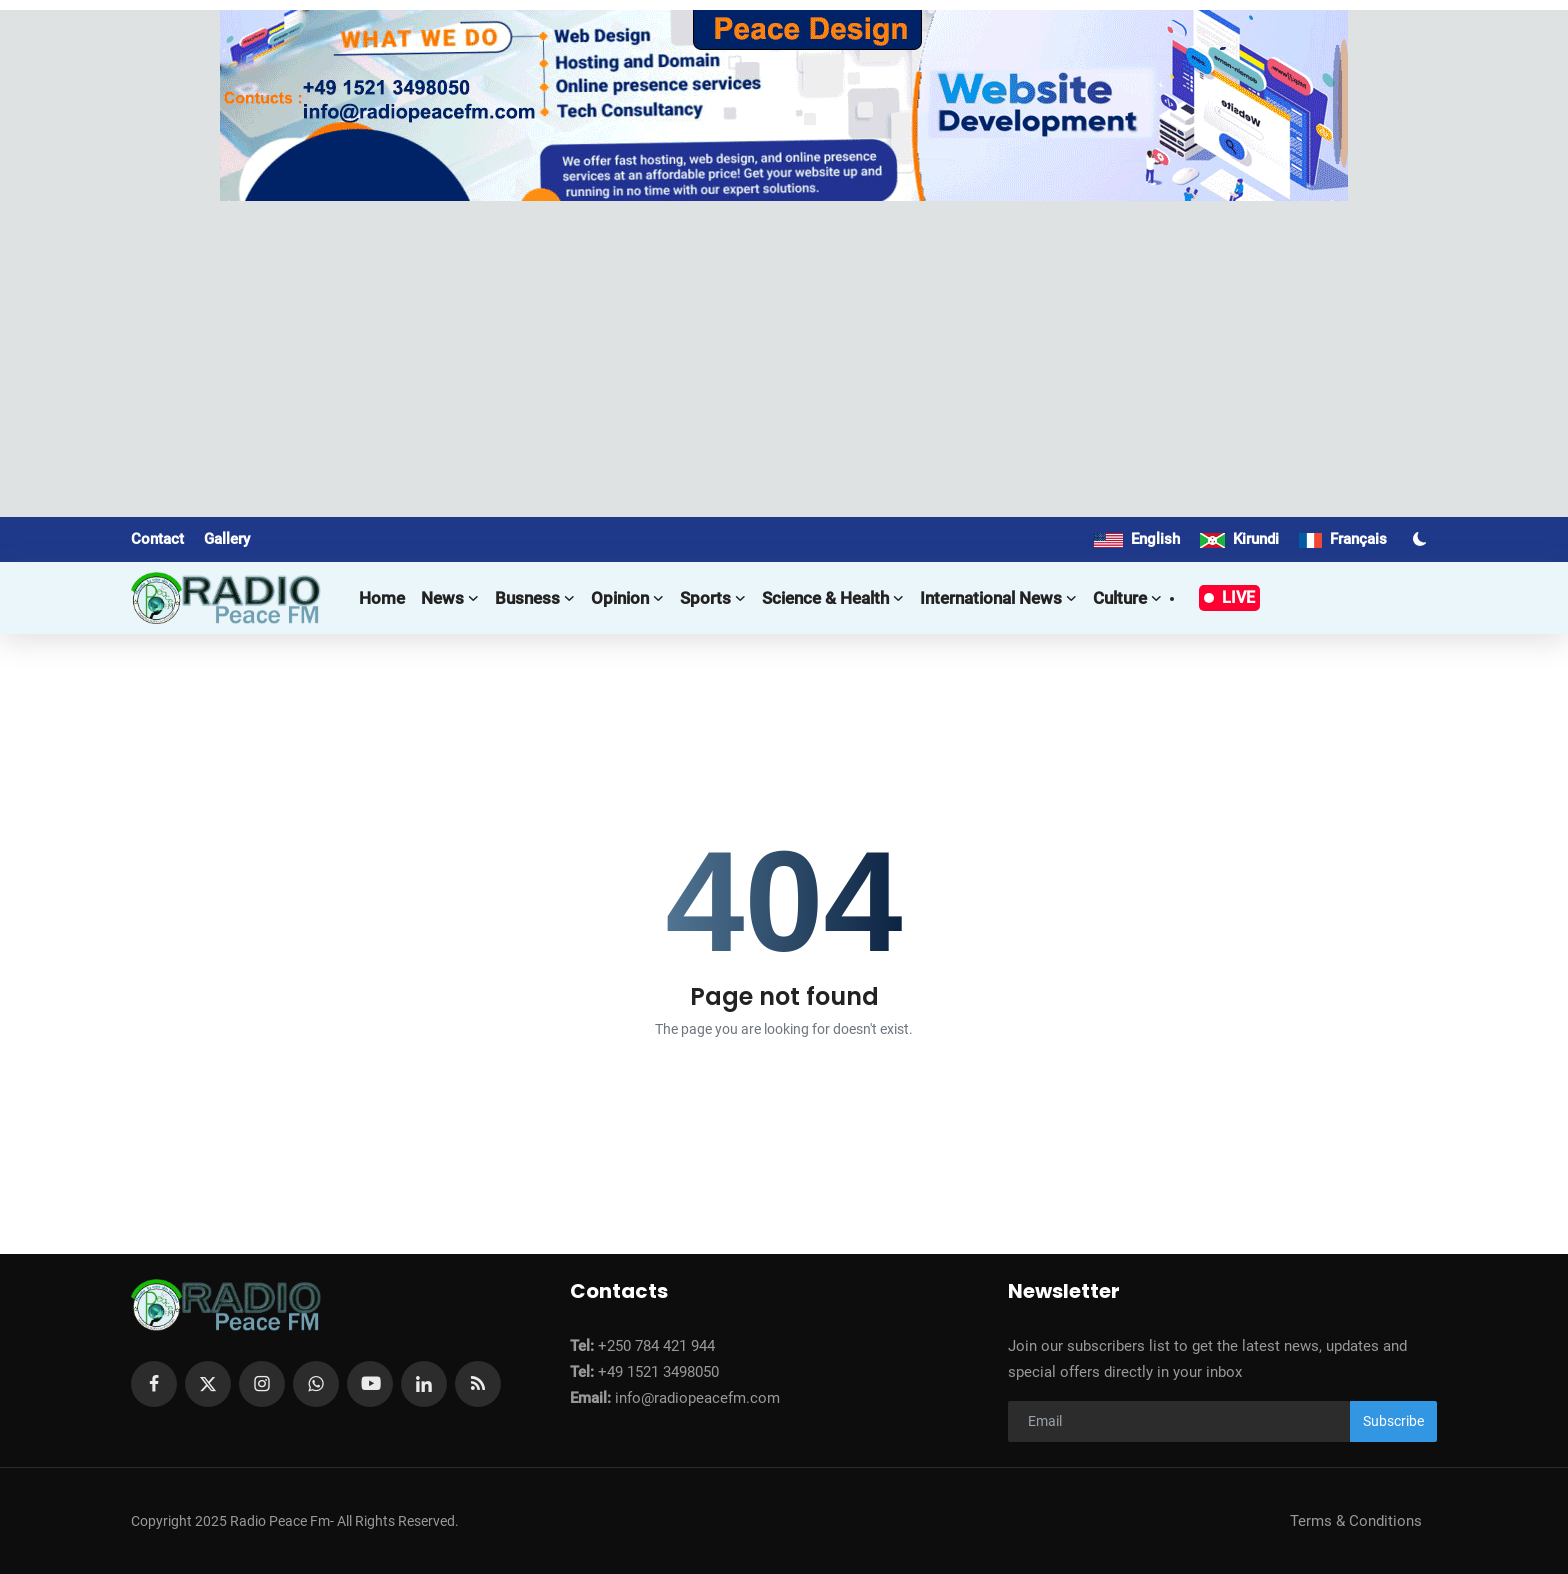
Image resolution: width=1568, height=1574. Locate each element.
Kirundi (1239, 539)
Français (1343, 539)
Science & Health (833, 598)
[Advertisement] (784, 351)
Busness (535, 598)
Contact (157, 539)
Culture (1127, 598)
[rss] (478, 1384)
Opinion (627, 598)
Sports (713, 598)
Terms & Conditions (1356, 1521)
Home (382, 598)
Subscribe (1393, 1421)
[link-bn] (784, 105)
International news (998, 598)
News (450, 598)
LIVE (1229, 597)
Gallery (227, 539)
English (1137, 539)
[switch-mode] (1422, 539)
